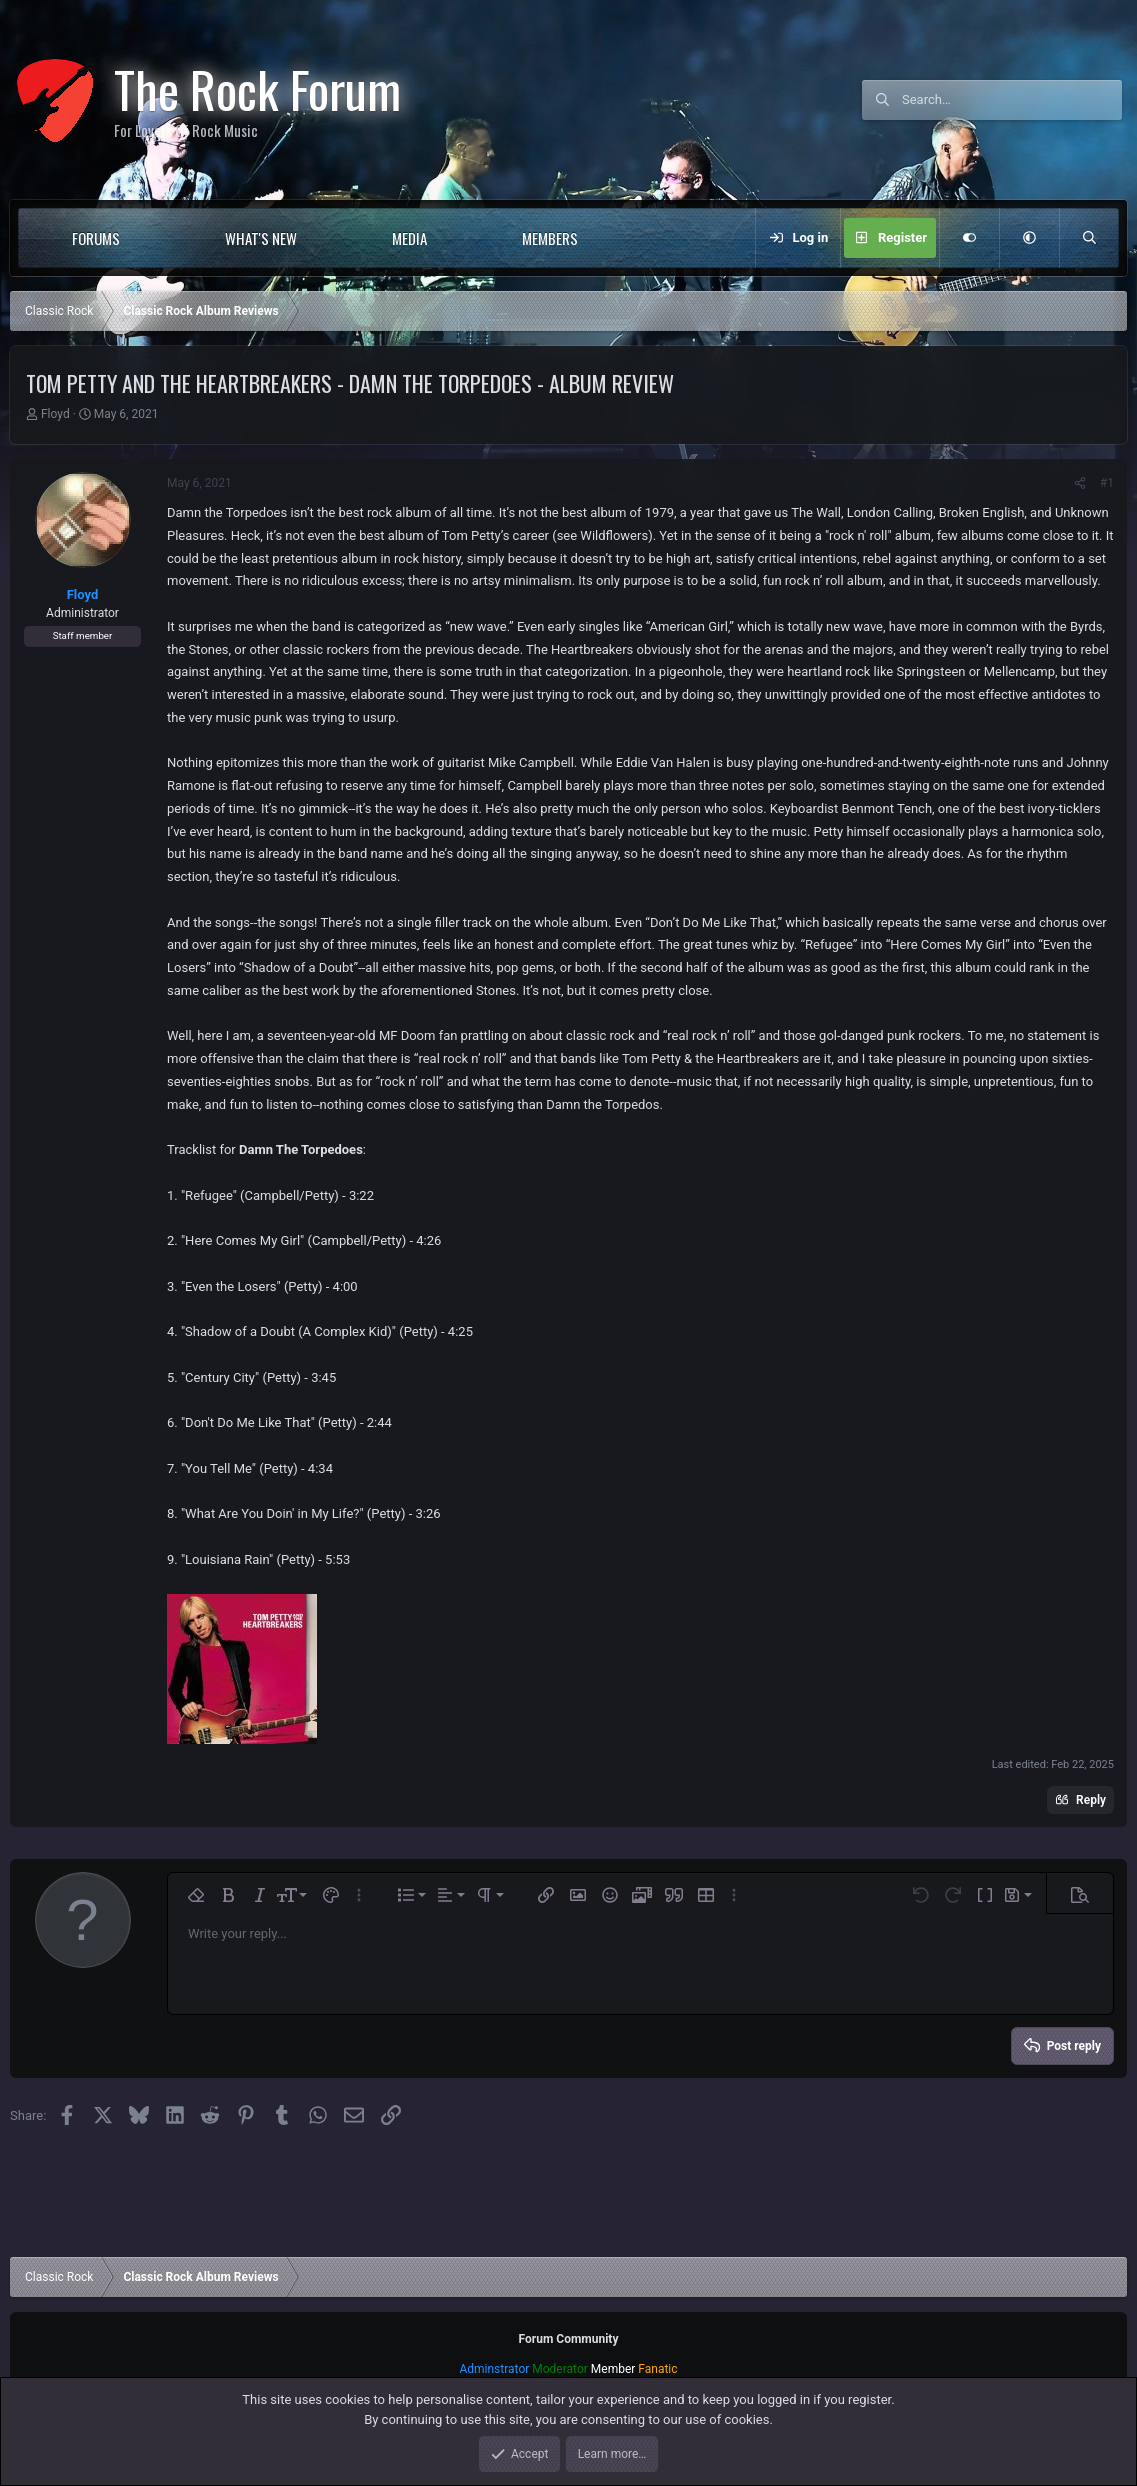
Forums (96, 238)
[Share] (1080, 483)
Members (550, 238)
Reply (1091, 1800)
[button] (160, 238)
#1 (1107, 483)
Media (409, 238)
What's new (261, 238)
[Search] (1012, 100)
